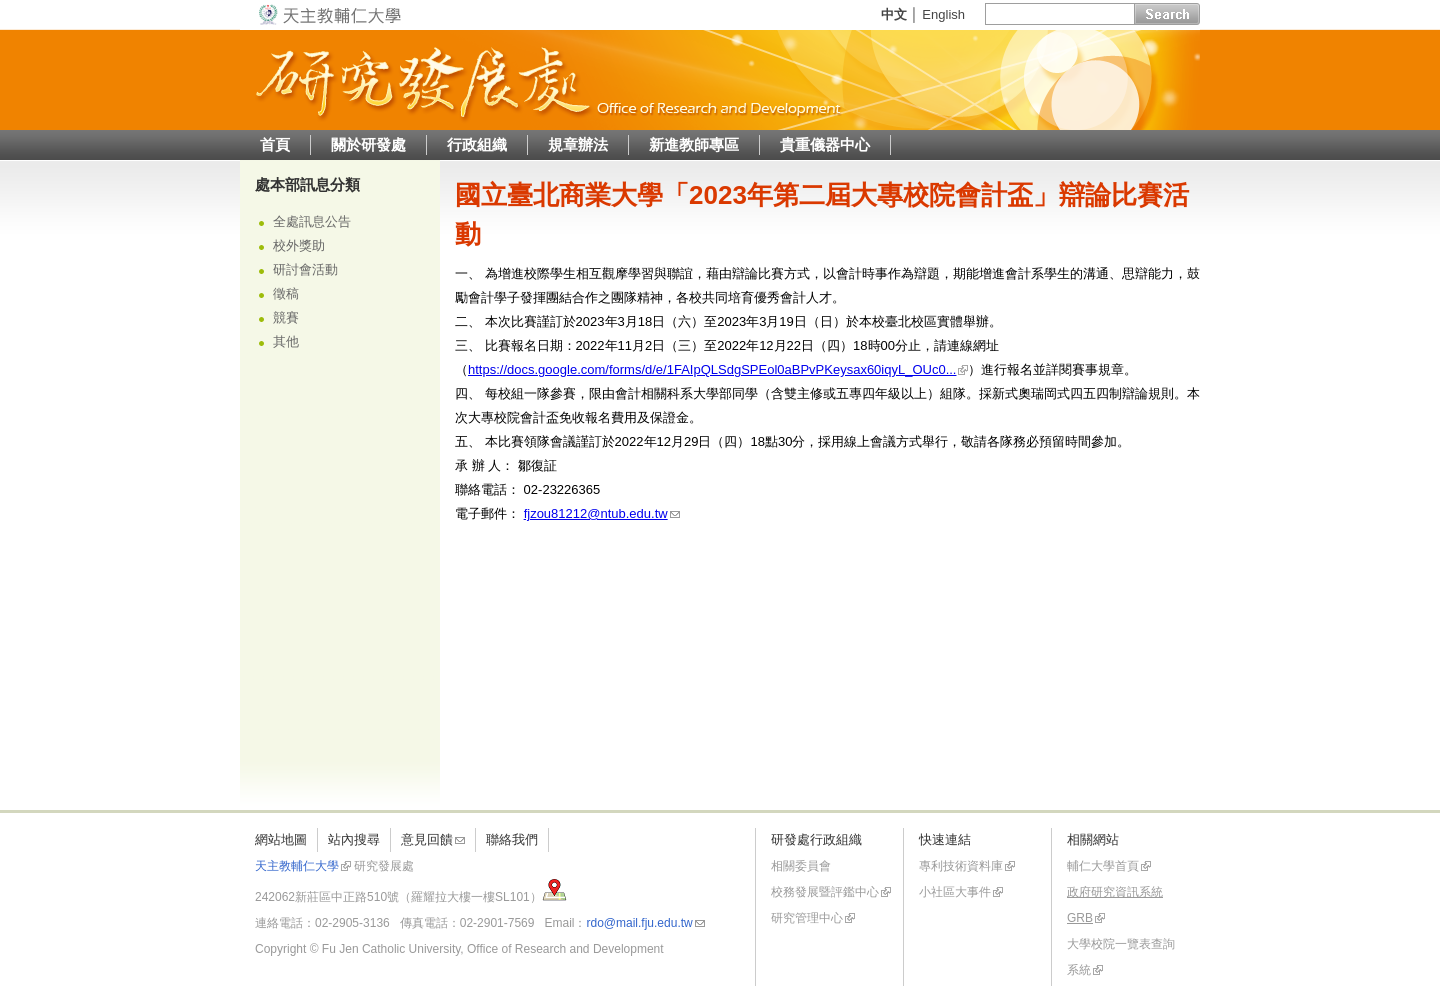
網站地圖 (281, 839)
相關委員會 (801, 866)
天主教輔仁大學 (297, 866)
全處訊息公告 (312, 221)
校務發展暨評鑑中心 (825, 892)
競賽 (286, 317)
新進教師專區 (694, 144)
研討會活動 (305, 269)
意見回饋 (427, 839)
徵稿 (286, 293)
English (943, 14)
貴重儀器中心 (825, 144)
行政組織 (477, 144)
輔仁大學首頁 (1103, 866)
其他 (286, 341)
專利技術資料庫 (961, 866)
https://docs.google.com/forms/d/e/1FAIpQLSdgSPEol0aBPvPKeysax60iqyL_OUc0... (712, 369)
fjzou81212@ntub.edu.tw (596, 513)
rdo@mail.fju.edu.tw (639, 923)
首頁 (275, 144)
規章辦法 (578, 144)
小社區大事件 (955, 892)
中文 (894, 14)
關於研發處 (368, 144)
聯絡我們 (512, 839)
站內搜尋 (354, 839)
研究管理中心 (807, 918)
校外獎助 (299, 245)
